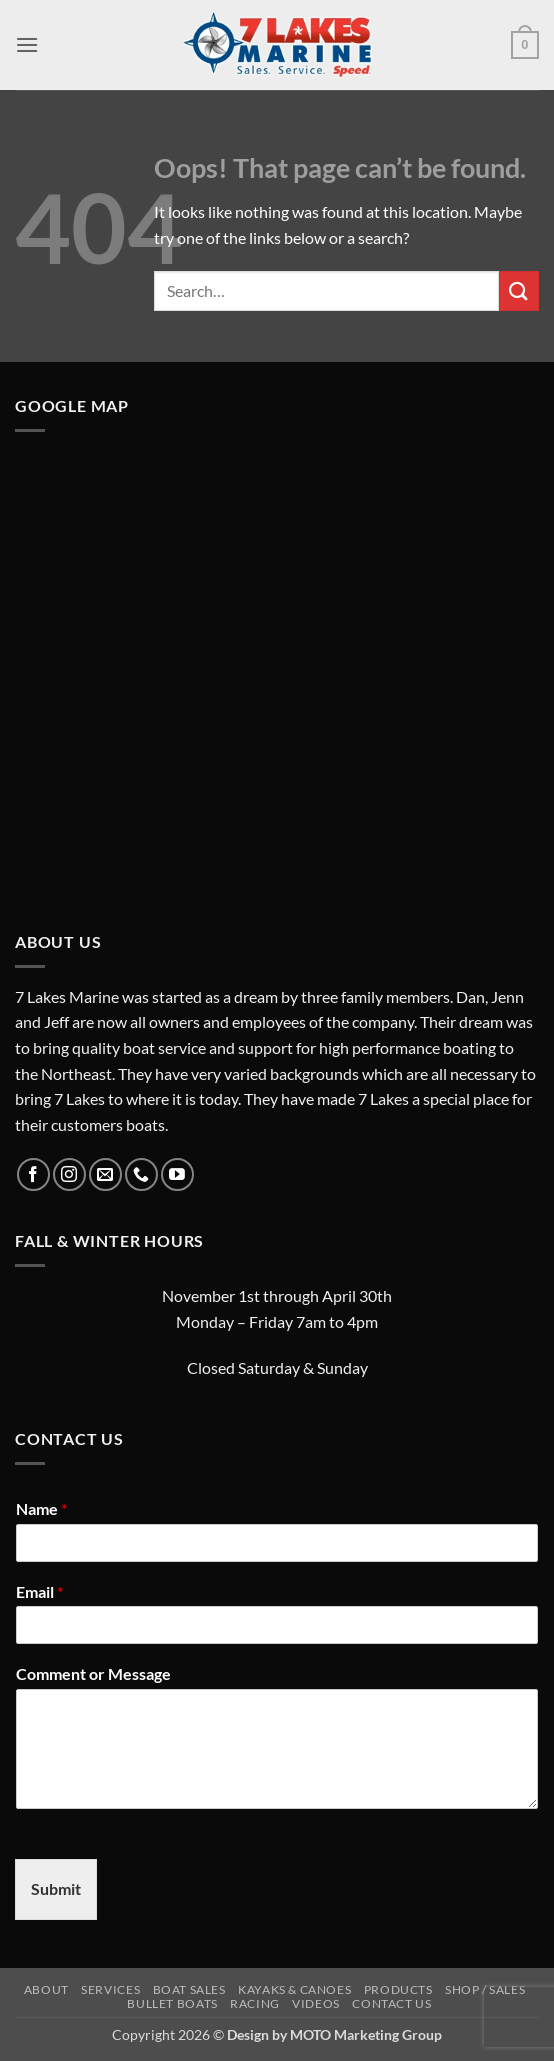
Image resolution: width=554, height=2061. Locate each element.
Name (41, 1508)
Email (39, 1591)
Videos (316, 2003)
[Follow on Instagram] (69, 1174)
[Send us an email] (105, 1174)
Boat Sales (189, 1989)
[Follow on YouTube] (177, 1174)
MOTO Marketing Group (366, 2034)
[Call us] (141, 1174)
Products (398, 1989)
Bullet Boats (172, 2003)
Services (110, 1989)
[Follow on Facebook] (33, 1174)
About (46, 1989)
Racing (255, 2003)
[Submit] (519, 290)
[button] (27, 44)
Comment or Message (93, 1673)
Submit (56, 1888)
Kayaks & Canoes (294, 1989)
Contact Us (391, 2003)
